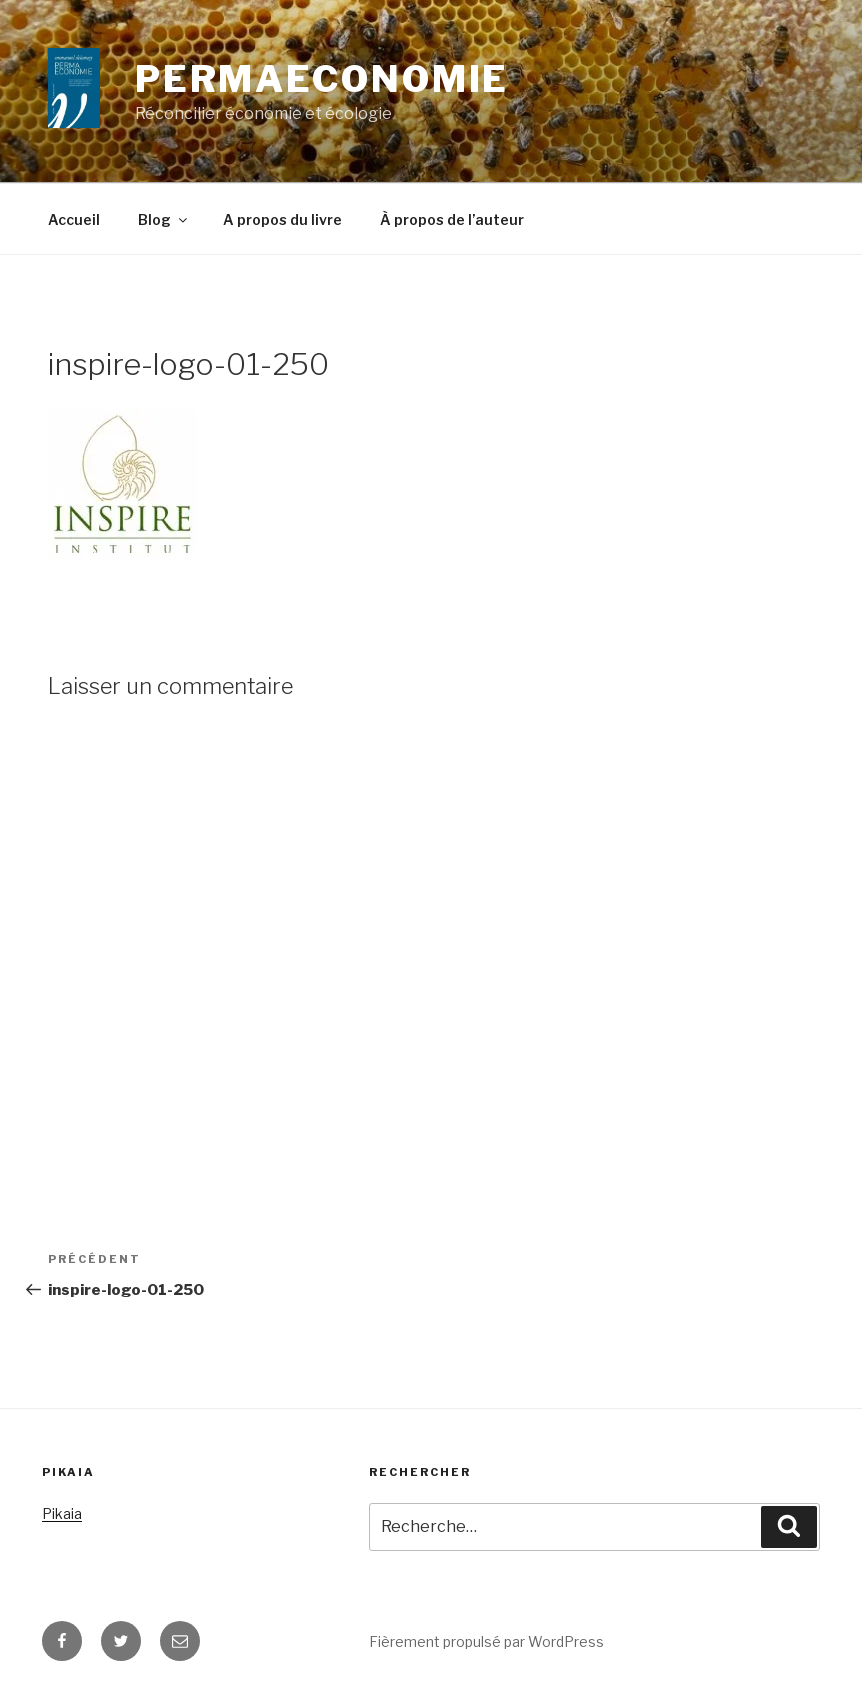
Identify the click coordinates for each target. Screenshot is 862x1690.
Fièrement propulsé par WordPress (486, 1641)
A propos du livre (282, 219)
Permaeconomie (322, 79)
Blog (164, 219)
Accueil (74, 219)
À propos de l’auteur (452, 219)
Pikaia (62, 1513)
